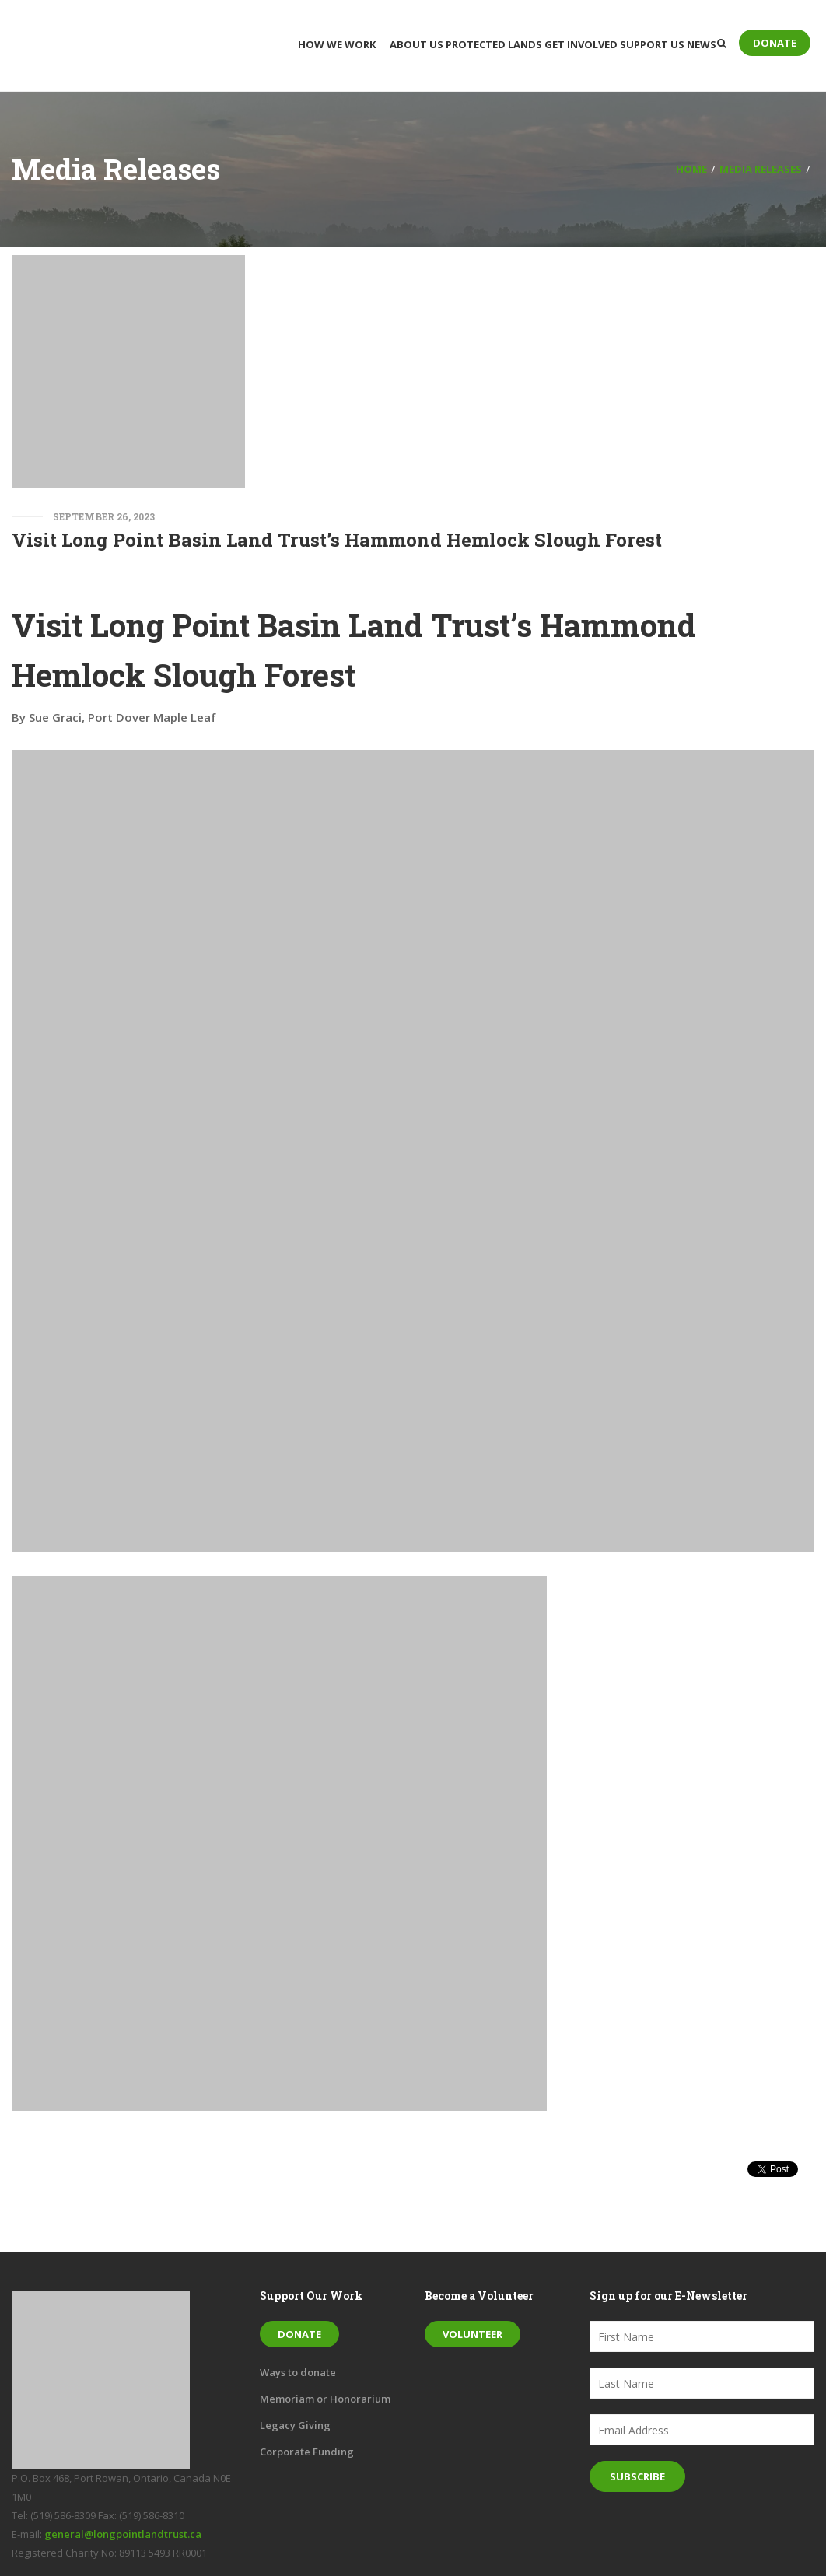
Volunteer (472, 2334)
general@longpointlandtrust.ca (122, 2534)
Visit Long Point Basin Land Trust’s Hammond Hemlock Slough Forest (337, 539)
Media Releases (760, 169)
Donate (774, 43)
